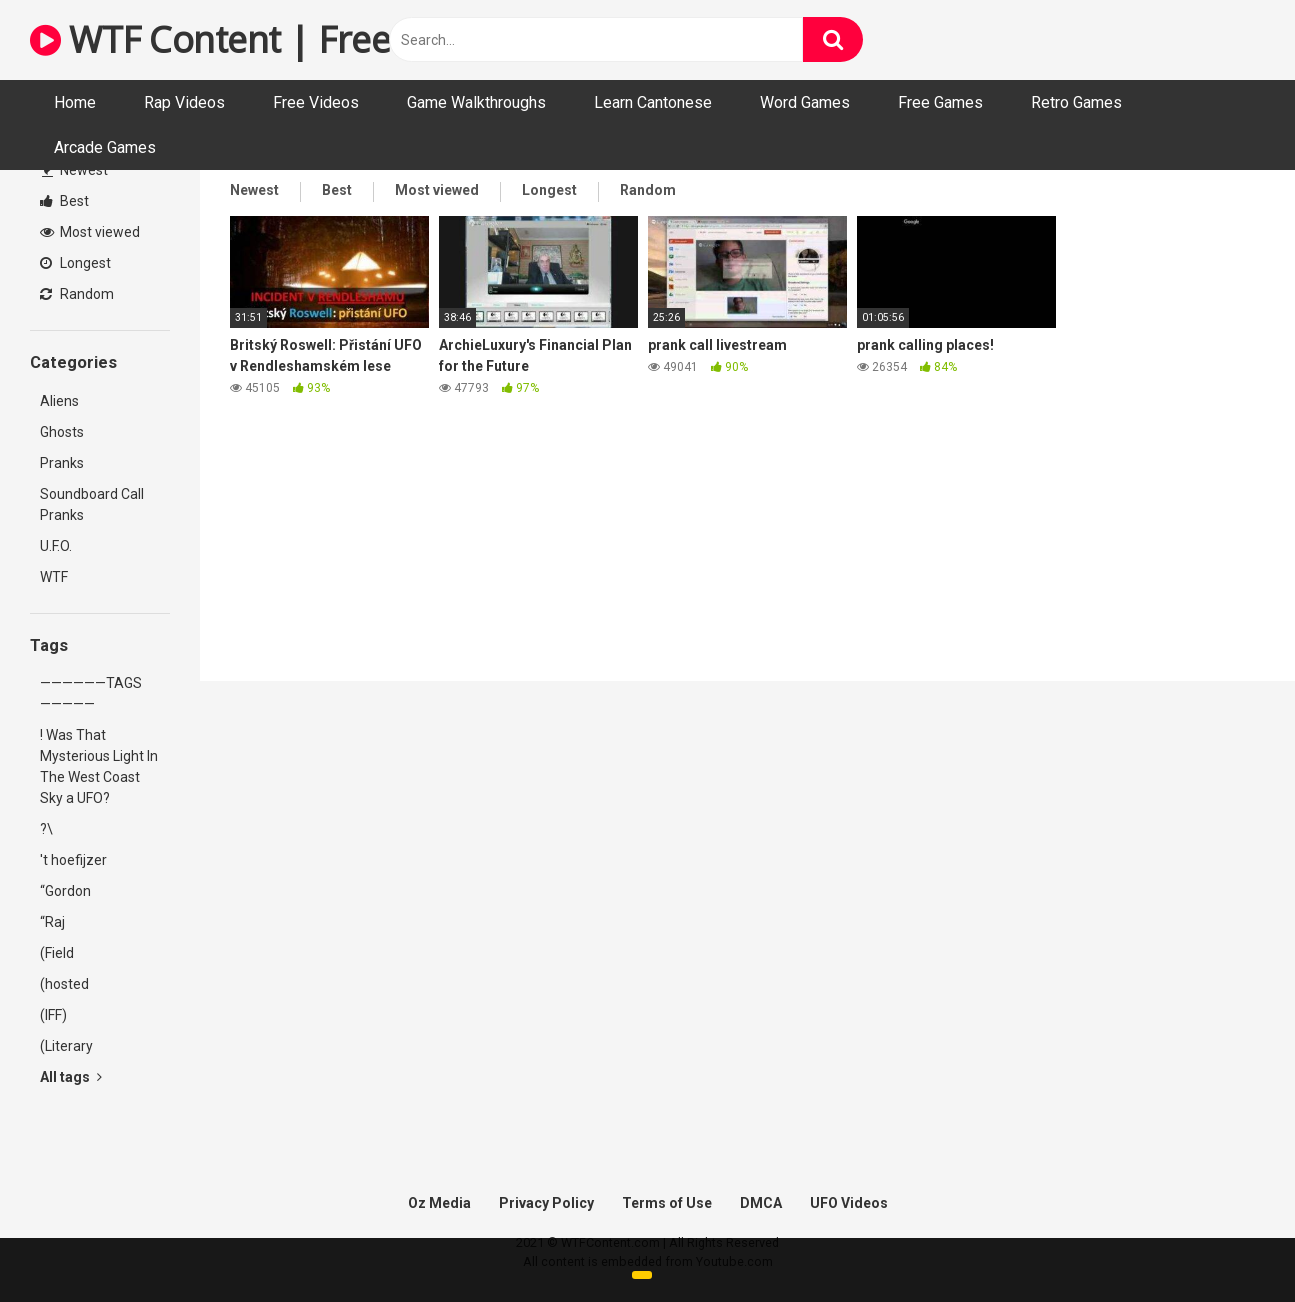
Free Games (940, 102)
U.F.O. (56, 546)
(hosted (64, 984)
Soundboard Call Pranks (92, 504)
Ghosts (62, 432)
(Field (57, 953)
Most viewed (90, 232)
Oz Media (439, 1203)
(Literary (66, 1046)
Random (77, 294)
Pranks (62, 463)
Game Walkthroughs (476, 102)
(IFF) (53, 1015)
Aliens (59, 401)
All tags (71, 1077)
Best (64, 201)
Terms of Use (667, 1203)
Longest (75, 263)
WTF (54, 577)
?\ (46, 829)
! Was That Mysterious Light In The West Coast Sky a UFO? (99, 766)
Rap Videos (184, 102)
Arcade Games (105, 147)
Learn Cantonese (653, 102)
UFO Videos (849, 1203)
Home (75, 102)
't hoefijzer (73, 860)
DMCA (761, 1203)
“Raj (52, 922)
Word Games (805, 102)
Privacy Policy (546, 1203)
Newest (75, 170)
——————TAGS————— (91, 693)
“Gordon (65, 891)
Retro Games (1076, 102)
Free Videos (316, 102)
